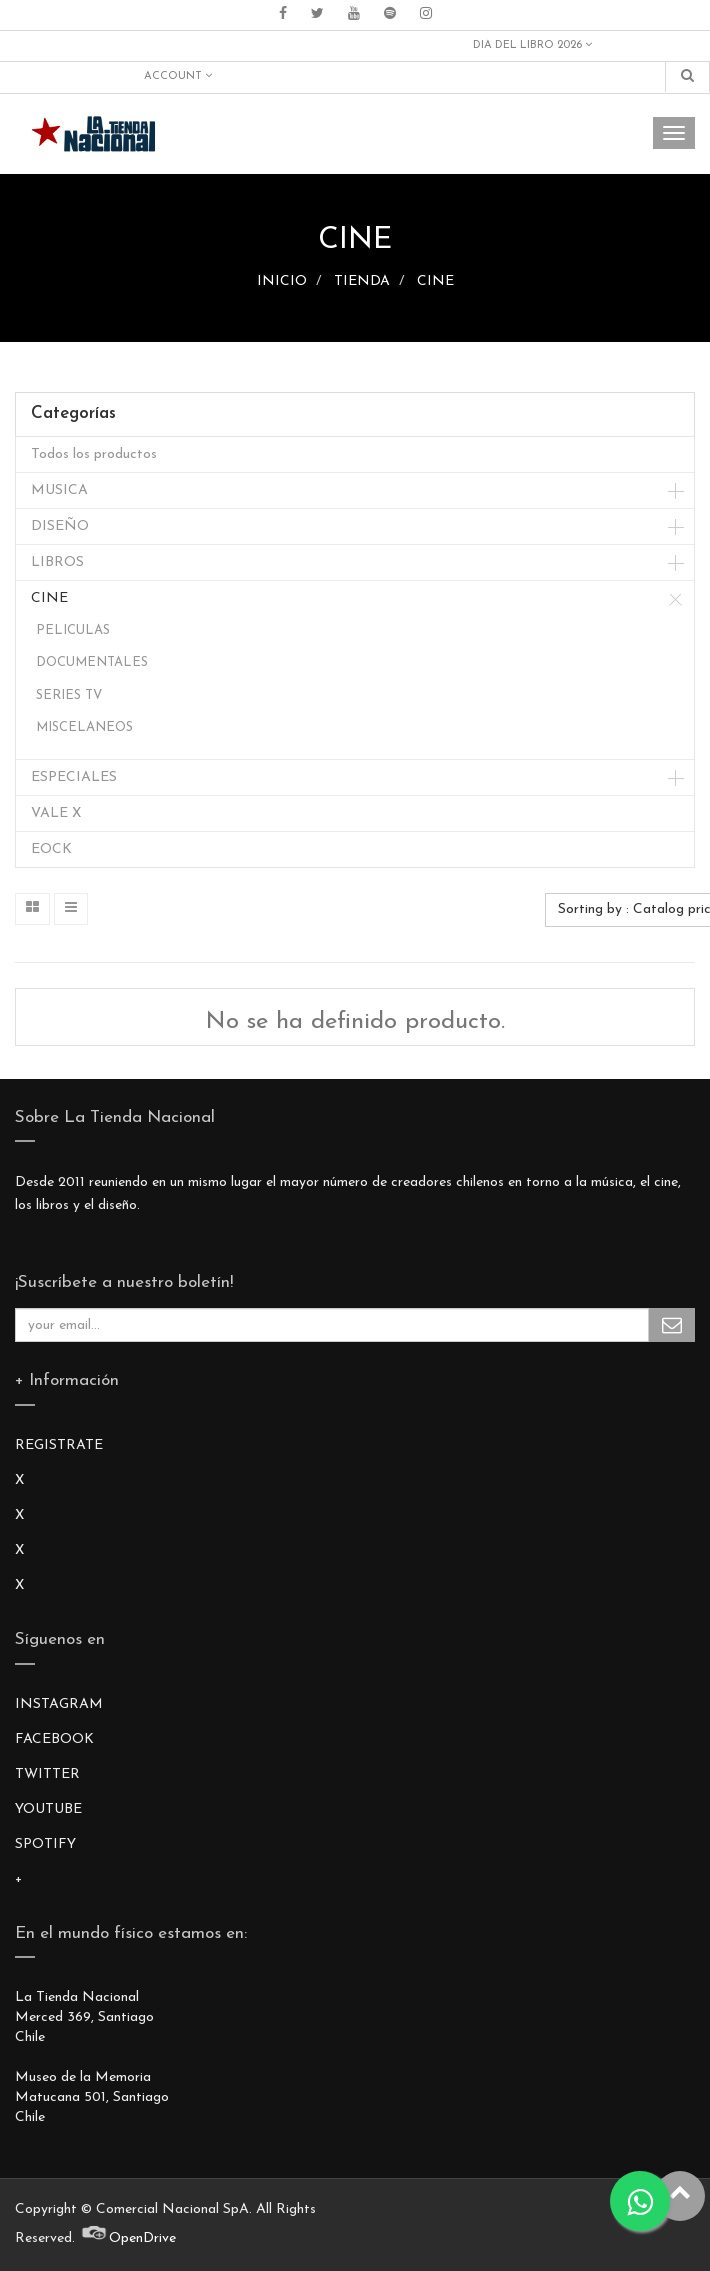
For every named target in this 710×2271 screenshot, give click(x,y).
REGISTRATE (59, 1445)
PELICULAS (73, 630)
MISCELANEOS (84, 727)
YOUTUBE (48, 1809)
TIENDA (362, 281)
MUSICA (59, 490)
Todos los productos (94, 454)
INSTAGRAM (59, 1704)
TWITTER (47, 1774)
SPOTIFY (45, 1844)
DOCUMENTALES (92, 662)
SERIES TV (69, 695)
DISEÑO (60, 526)
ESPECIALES (74, 777)
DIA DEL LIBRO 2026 (532, 45)
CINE (435, 281)
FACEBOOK (54, 1739)
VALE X (56, 813)
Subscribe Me (672, 1325)
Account (178, 76)
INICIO (282, 281)
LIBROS (57, 562)
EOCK (51, 849)
